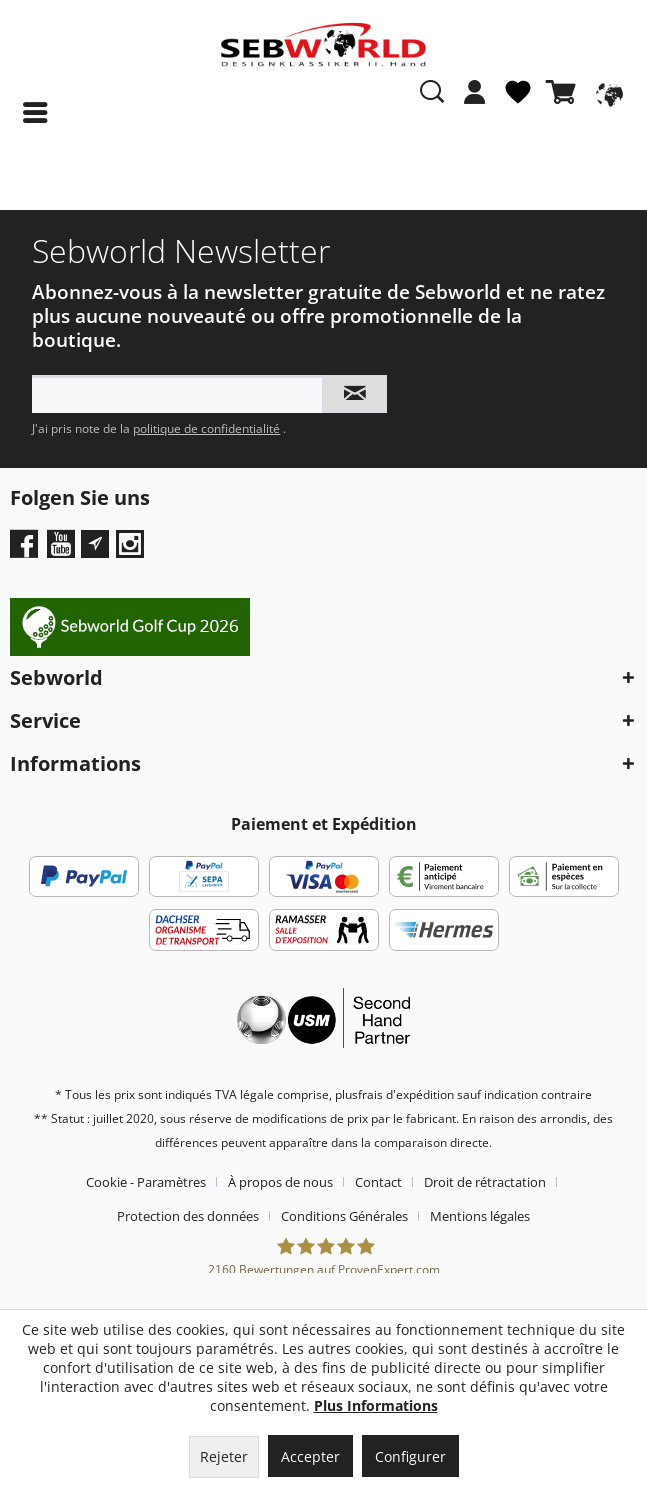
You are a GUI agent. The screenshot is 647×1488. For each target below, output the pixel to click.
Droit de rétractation (485, 1182)
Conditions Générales (344, 1216)
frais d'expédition (406, 1094)
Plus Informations (376, 1405)
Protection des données (188, 1216)
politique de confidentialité (206, 428)
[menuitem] (475, 102)
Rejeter (224, 1456)
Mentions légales (480, 1216)
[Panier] (565, 92)
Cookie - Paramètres (146, 1182)
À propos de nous (280, 1182)
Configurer (410, 1456)
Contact (378, 1182)
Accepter (310, 1456)
